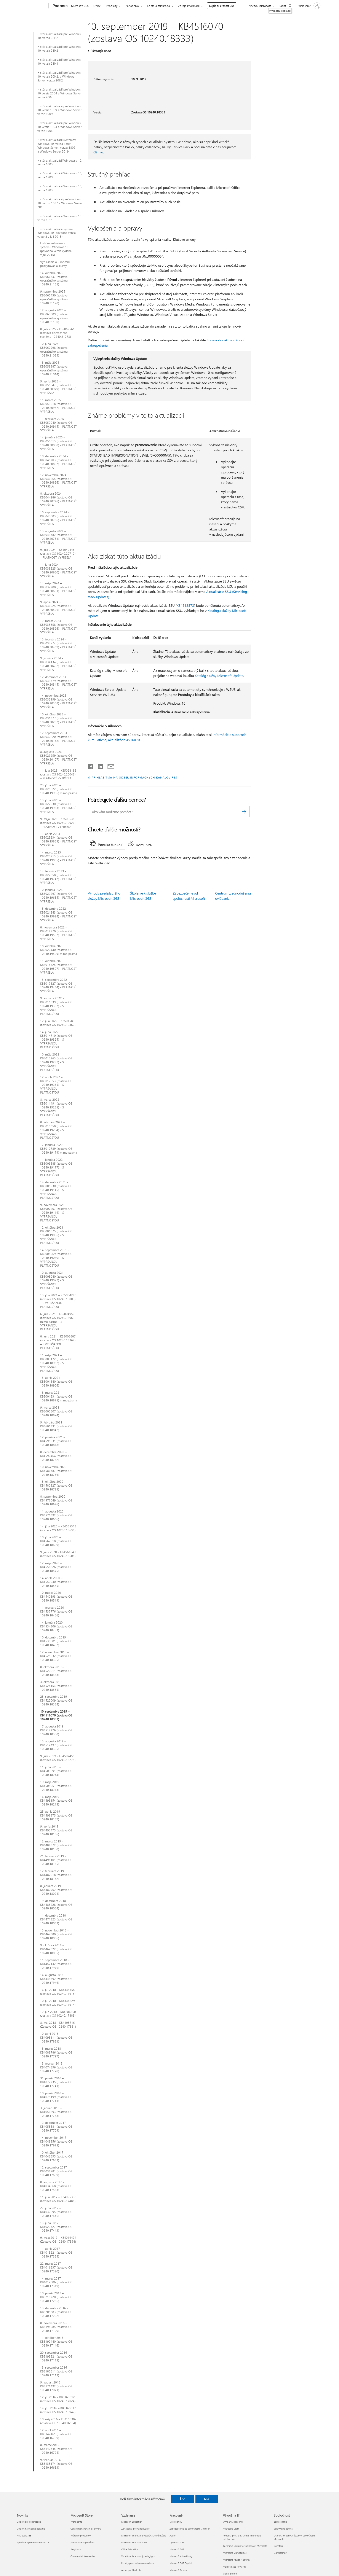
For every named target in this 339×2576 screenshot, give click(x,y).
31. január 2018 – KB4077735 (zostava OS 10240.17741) (56, 2082)
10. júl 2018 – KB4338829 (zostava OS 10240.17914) (57, 2003)
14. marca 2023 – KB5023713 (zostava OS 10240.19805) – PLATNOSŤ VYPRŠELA (58, 858)
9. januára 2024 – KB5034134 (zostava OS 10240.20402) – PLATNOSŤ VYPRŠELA (58, 664)
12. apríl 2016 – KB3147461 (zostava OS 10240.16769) (56, 2434)
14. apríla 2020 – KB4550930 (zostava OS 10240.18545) (56, 1582)
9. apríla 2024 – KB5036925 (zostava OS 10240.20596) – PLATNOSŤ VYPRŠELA (58, 608)
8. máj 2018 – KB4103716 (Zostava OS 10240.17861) (58, 2024)
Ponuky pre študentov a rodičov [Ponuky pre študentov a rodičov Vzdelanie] (137, 2563)
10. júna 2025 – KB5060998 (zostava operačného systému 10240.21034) (54, 349)
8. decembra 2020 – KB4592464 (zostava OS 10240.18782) (56, 1456)
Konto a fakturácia (158, 6)
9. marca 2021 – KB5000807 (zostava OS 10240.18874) (56, 1411)
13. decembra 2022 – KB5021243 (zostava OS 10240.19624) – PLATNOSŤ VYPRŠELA (58, 914)
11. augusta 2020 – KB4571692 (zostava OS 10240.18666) (56, 1515)
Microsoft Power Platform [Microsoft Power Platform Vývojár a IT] (236, 2559)
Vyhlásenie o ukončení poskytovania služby (55, 264)
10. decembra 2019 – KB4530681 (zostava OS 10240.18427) (56, 1641)
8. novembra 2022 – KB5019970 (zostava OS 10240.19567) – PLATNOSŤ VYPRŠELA (58, 933)
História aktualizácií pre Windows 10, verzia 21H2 (59, 49)
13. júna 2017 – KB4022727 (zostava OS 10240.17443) (56, 2227)
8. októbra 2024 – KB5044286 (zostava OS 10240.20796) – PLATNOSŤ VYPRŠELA (58, 499)
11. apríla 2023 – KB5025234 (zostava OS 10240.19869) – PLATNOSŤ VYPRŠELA (58, 839)
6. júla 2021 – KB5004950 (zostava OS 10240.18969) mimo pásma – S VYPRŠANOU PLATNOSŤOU (57, 1321)
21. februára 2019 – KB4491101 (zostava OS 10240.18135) (56, 1860)
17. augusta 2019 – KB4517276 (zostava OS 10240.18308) (56, 1730)
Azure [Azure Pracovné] (173, 2535)
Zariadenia (132, 6)
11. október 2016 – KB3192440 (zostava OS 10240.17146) (56, 2341)
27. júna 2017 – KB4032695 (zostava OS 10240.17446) (56, 2212)
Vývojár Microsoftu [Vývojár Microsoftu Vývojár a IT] (233, 2521)
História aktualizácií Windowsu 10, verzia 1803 (59, 162)
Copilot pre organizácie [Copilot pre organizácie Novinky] (29, 2521)
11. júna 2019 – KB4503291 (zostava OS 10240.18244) (56, 1771)
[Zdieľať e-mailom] (109, 765)
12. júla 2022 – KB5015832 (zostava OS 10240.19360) (58, 1023)
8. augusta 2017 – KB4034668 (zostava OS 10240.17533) (56, 2186)
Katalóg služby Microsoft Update (219, 675)
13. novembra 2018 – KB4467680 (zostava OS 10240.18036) (56, 1934)
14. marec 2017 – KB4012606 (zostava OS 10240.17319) (56, 2282)
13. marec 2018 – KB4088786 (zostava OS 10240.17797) (56, 2052)
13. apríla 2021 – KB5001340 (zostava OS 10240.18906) (56, 1381)
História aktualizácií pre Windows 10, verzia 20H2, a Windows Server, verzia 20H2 (59, 76)
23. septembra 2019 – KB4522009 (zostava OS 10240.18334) (56, 1700)
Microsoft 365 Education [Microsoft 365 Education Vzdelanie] (134, 2542)
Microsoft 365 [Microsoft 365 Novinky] (24, 2535)
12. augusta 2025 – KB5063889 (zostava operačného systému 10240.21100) (54, 316)
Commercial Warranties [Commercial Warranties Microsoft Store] (82, 2556)
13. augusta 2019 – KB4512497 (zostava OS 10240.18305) (56, 1745)
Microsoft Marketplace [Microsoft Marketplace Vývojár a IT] (235, 2552)
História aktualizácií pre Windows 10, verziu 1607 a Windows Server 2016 (59, 203)
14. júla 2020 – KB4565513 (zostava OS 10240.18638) (58, 1528)
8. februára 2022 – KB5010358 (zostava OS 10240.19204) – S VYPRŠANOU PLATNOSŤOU (56, 1130)
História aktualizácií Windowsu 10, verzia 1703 (59, 188)
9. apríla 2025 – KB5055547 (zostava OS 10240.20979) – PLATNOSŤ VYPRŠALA (58, 387)
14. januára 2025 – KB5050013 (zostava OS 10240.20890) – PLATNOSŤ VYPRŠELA (58, 443)
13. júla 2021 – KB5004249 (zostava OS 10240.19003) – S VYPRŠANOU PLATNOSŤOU (58, 1301)
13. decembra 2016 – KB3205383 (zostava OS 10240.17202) (56, 2312)
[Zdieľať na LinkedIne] (99, 765)
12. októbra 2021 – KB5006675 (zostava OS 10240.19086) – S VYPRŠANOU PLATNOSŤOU (56, 1235)
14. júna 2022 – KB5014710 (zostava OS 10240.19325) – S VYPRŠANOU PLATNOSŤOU (56, 1039)
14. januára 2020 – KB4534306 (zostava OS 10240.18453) (56, 1626)
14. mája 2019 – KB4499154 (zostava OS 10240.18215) (56, 1801)
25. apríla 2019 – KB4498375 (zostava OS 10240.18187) (56, 1815)
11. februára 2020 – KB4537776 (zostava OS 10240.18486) (56, 1611)
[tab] (107, 844)
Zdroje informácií (189, 6)
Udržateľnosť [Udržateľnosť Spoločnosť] (281, 2552)
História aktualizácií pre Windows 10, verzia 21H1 (59, 61)
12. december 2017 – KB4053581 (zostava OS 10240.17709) (56, 2126)
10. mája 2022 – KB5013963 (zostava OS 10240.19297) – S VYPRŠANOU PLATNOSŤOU (56, 1062)
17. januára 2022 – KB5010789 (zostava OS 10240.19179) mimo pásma (58, 1148)
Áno (182, 2499)
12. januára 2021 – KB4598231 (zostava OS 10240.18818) (56, 1441)
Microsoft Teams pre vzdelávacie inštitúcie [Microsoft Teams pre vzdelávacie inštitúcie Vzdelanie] (143, 2535)
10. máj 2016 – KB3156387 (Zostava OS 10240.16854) (58, 2421)
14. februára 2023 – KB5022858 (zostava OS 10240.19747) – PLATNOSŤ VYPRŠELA (58, 877)
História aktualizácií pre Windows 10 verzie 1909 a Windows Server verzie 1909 (59, 110)
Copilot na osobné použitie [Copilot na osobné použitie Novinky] (31, 2528)
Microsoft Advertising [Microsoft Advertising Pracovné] (181, 2556)
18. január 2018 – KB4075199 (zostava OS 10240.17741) (56, 2097)
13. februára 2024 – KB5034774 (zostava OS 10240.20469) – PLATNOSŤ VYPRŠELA (58, 645)
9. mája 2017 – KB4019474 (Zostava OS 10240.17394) (58, 2239)
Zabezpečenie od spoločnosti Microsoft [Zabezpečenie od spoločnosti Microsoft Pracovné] (190, 2528)
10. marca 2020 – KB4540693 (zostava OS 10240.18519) (56, 1596)
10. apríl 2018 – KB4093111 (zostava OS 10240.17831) (56, 2037)
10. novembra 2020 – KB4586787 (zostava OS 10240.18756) (56, 1471)
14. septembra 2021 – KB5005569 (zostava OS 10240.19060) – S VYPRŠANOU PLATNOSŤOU (56, 1257)
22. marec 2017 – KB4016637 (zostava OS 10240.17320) (56, 2267)
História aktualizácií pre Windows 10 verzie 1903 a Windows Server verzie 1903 (59, 127)
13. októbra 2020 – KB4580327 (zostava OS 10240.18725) (56, 1485)
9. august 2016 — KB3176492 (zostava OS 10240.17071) (56, 2386)
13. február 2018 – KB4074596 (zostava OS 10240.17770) (56, 2067)
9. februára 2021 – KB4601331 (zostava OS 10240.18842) (56, 1426)
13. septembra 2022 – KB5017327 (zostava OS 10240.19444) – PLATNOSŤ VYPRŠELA (58, 985)
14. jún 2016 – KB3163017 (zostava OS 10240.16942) (58, 2410)
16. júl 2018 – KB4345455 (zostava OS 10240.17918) (57, 1992)
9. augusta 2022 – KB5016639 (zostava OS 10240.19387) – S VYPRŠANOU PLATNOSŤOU (56, 1006)
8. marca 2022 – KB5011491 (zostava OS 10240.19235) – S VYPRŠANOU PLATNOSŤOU (56, 1107)
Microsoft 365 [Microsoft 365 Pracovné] (177, 2549)
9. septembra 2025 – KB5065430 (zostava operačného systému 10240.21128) (54, 297)
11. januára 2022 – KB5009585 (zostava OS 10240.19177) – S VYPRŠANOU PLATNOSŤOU (56, 1167)
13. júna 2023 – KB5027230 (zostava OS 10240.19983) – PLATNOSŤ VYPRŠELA (58, 806)
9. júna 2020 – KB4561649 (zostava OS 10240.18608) (58, 1554)
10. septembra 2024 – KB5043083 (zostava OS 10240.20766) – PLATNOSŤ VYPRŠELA (58, 518)
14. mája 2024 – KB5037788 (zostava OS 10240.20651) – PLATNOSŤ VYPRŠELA (58, 589)
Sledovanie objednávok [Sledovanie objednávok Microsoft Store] (82, 2542)
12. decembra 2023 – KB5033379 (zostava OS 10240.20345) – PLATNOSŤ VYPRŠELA (58, 683)
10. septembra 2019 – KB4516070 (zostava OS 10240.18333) (56, 1715)
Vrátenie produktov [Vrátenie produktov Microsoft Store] (80, 2535)
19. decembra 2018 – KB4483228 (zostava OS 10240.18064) (56, 1905)
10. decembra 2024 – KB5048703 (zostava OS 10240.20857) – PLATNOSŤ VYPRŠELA (58, 462)
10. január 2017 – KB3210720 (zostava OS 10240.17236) (56, 2297)
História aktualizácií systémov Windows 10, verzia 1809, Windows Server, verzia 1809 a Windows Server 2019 (56, 145)
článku (98, 152)
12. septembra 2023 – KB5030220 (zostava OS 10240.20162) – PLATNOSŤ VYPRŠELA (58, 739)
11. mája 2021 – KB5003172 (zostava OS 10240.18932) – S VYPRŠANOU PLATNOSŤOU (56, 1363)
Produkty (111, 6)
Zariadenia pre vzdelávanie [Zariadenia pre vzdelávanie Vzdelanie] (135, 2528)
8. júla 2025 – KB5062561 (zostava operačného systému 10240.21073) (57, 333)
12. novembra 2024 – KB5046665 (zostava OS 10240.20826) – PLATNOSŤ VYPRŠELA (58, 481)
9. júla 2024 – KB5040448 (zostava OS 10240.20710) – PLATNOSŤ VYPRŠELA (57, 553)
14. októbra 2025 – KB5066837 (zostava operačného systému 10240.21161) (54, 279)
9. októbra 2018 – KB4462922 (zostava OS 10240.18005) (56, 1949)
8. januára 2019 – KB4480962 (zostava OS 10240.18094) (56, 1890)
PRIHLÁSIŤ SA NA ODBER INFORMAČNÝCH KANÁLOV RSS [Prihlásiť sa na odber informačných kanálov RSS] (134, 777)
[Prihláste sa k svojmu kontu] (308, 6)
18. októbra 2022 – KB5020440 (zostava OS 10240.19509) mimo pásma (58, 950)
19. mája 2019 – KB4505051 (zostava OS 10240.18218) (56, 1786)
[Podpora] (59, 6)
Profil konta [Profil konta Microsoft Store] (76, 2521)
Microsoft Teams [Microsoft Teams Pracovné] (178, 2570)
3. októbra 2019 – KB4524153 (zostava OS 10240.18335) (56, 1686)
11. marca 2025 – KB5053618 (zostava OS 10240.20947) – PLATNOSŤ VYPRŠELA (58, 406)
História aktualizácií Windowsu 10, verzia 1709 (59, 175)
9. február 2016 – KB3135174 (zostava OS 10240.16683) (56, 2463)
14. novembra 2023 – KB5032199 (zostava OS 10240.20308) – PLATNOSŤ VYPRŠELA (58, 701)
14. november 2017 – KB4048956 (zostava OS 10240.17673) (56, 2141)
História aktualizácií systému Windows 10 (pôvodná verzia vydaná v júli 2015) (56, 233)
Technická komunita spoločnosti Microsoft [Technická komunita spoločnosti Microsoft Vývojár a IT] (245, 2545)
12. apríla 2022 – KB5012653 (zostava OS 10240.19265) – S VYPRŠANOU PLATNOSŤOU (56, 1085)
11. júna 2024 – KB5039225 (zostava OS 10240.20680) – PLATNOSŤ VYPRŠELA (58, 570)
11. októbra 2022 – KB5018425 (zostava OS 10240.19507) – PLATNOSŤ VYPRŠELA (58, 966)
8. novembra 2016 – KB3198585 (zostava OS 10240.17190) (56, 2327)
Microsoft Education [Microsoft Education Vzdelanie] (131, 2521)
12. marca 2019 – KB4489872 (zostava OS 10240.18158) (56, 1845)
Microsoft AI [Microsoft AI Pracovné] (176, 2521)
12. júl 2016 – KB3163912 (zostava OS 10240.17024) (57, 2399)
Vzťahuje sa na (100, 51)
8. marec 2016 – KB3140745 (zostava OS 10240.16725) (56, 2449)
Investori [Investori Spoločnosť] (278, 2545)
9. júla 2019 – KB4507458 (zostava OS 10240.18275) (57, 1758)
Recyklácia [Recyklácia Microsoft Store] (76, 2549)
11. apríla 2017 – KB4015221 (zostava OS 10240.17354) (56, 2252)
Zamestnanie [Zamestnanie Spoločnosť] (280, 2521)
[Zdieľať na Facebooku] (91, 765)
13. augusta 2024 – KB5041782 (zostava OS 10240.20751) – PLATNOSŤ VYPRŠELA (58, 537)
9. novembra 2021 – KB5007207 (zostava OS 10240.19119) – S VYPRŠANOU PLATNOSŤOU (56, 1212)
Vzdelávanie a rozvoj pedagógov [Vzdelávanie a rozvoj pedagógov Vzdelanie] (138, 2556)
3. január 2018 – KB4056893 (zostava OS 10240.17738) (56, 2112)
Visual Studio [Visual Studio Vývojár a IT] (230, 2573)
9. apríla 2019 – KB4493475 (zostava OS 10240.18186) (56, 1830)
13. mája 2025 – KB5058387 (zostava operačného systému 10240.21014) (54, 368)
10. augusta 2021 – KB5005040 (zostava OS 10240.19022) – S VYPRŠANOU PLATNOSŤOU (56, 1280)
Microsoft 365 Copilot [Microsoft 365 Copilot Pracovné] (181, 2563)
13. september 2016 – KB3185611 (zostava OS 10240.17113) (56, 2371)
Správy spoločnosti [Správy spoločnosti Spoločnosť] (283, 2528)
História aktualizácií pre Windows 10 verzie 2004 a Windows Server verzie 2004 (59, 93)
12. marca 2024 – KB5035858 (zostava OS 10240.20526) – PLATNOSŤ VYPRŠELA (58, 626)
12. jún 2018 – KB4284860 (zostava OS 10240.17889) (58, 2014)
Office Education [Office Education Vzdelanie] (129, 2549)
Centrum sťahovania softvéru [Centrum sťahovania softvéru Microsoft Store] (85, 2528)
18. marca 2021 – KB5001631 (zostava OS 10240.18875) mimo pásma (58, 1396)
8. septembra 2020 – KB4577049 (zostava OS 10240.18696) (56, 1500)
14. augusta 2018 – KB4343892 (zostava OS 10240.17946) (56, 1979)
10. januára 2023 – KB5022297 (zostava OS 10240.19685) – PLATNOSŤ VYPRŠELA (58, 895)
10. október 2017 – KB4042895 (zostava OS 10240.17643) (56, 2156)
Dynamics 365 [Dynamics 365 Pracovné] (177, 2542)
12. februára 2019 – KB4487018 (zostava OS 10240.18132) (56, 1875)
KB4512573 (185, 605)
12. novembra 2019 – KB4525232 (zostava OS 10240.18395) (56, 1656)
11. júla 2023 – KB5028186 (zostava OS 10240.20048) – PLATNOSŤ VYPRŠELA (58, 774)
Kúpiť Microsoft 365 (221, 6)
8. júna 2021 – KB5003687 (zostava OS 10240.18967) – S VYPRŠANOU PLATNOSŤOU (58, 1342)
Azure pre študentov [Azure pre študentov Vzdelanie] (131, 2570)
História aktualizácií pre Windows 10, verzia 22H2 (59, 36)
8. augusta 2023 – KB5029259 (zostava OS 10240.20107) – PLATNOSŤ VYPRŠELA (58, 757)
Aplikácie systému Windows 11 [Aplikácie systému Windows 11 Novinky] (33, 2542)
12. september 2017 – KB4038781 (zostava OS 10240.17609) (56, 2171)
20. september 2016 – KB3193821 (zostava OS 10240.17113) (56, 2356)
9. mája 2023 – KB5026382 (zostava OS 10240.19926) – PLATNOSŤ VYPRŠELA (58, 823)
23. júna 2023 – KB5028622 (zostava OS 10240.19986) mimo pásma (58, 789)
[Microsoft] (31, 6)
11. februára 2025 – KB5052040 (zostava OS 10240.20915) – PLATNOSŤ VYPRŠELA (58, 424)
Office (97, 6)
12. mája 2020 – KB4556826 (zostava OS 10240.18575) (56, 1567)
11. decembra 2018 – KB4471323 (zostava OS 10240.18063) (56, 1919)
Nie (206, 2499)
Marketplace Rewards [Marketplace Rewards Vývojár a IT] (234, 2566)
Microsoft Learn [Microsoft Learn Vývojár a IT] (231, 2528)
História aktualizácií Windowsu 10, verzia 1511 (59, 218)
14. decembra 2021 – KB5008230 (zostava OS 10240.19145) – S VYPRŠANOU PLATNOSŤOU (56, 1190)
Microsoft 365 (80, 6)
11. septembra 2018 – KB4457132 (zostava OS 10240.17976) (56, 1964)
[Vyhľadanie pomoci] (284, 5)
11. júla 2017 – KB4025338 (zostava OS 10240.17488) (58, 2199)
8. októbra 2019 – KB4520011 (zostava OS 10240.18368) (56, 1671)
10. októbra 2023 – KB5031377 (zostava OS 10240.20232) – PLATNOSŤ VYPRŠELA (58, 720)
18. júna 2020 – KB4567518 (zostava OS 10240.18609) (56, 1541)
